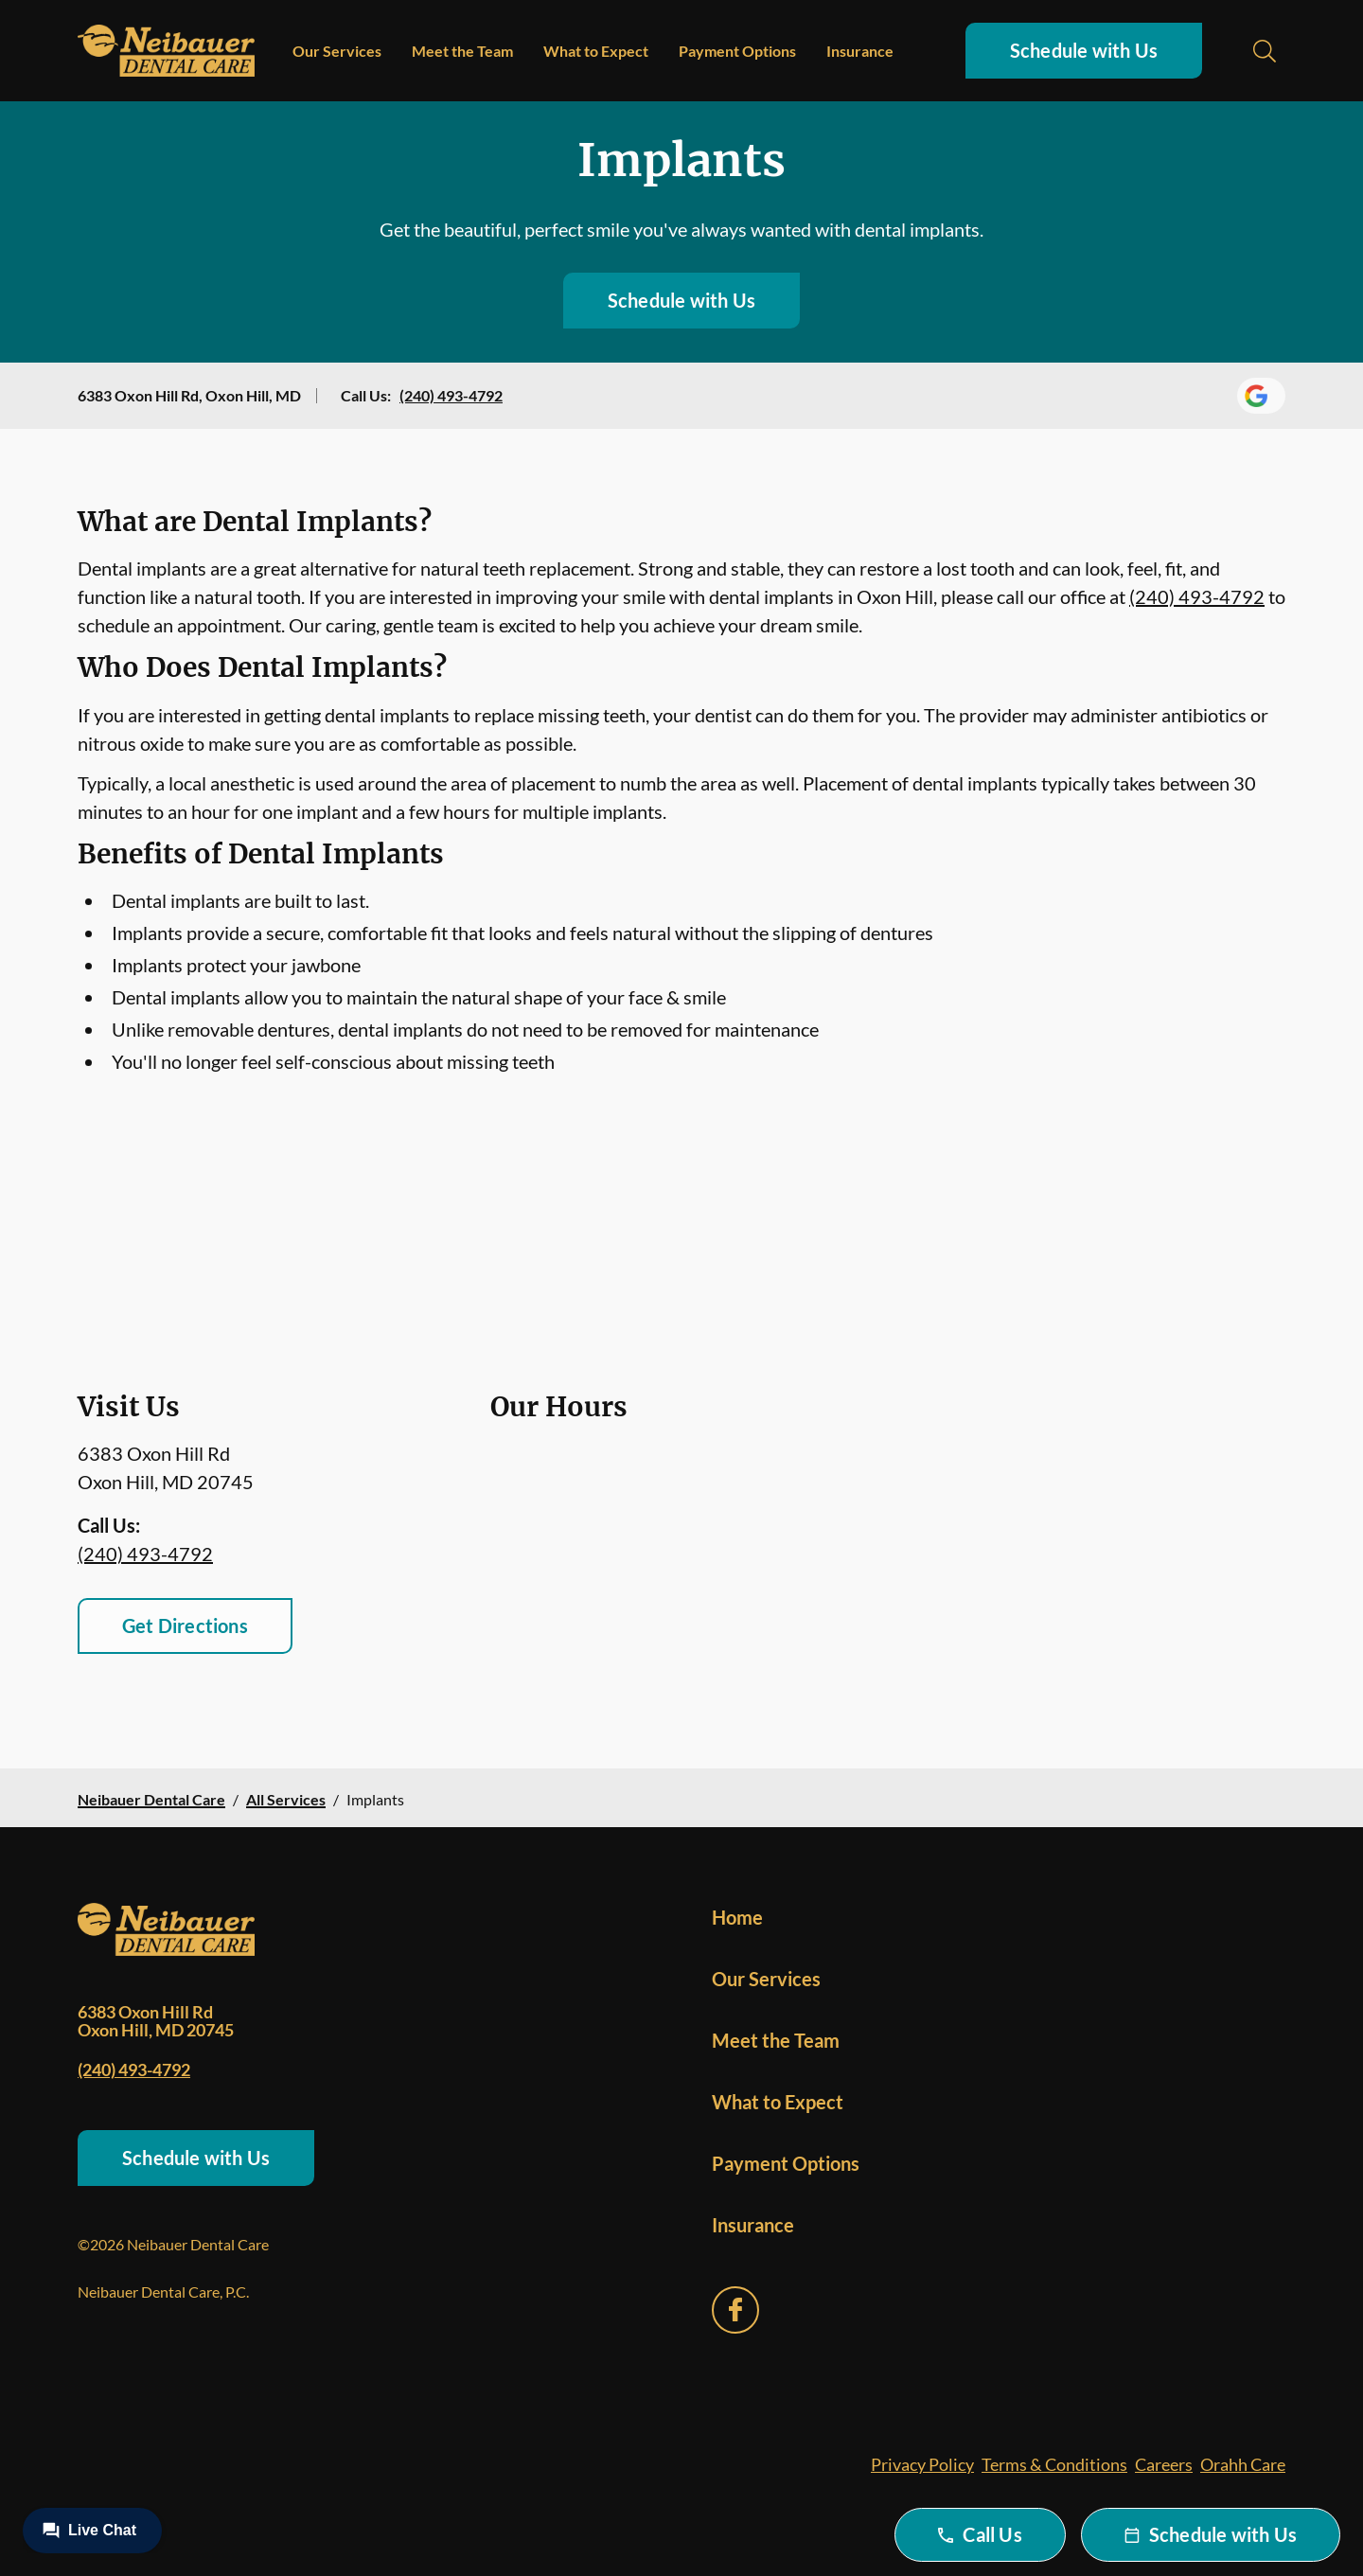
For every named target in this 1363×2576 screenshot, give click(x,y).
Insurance (860, 51)
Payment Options (737, 51)
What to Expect (595, 51)
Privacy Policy (922, 2464)
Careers (1164, 2464)
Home (737, 1917)
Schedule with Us (1084, 50)
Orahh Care (1242, 2464)
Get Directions (185, 1625)
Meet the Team (462, 51)
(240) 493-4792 (451, 395)
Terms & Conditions (1054, 2464)
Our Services (336, 51)
